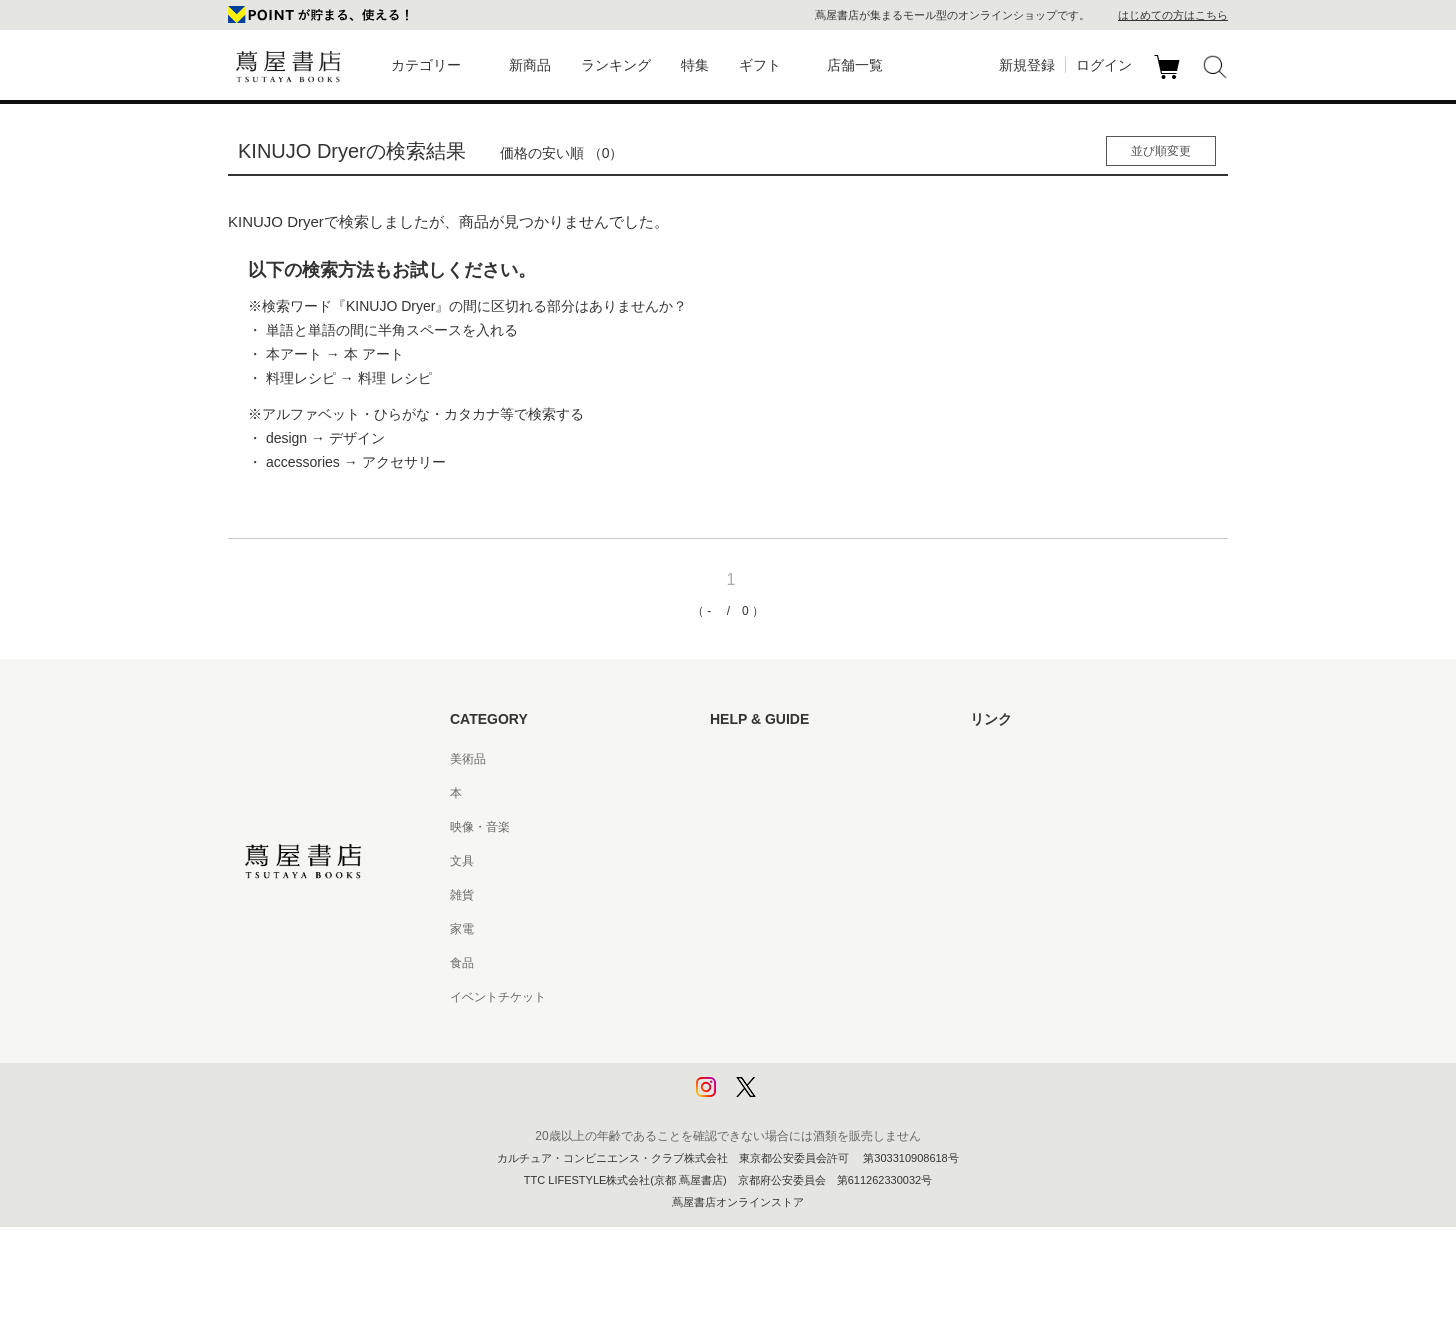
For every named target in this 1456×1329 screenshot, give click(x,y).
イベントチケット (498, 997)
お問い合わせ (746, 827)
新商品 (530, 65)
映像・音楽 (480, 827)
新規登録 (1027, 65)
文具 (462, 861)
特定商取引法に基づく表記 (782, 963)
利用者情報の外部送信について (794, 1099)
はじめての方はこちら (1173, 15)
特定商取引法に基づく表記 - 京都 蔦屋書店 (825, 997)
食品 (462, 963)
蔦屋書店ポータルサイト (1036, 759)
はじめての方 (746, 759)
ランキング (616, 65)
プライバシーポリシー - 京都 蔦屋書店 (813, 1065)
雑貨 (462, 895)
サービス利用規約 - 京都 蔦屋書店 (801, 895)
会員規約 (734, 929)
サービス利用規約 (758, 861)
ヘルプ (728, 793)
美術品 (468, 759)
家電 (462, 929)
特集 (695, 65)
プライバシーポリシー (770, 1031)
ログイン (1104, 65)
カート (1169, 79)
